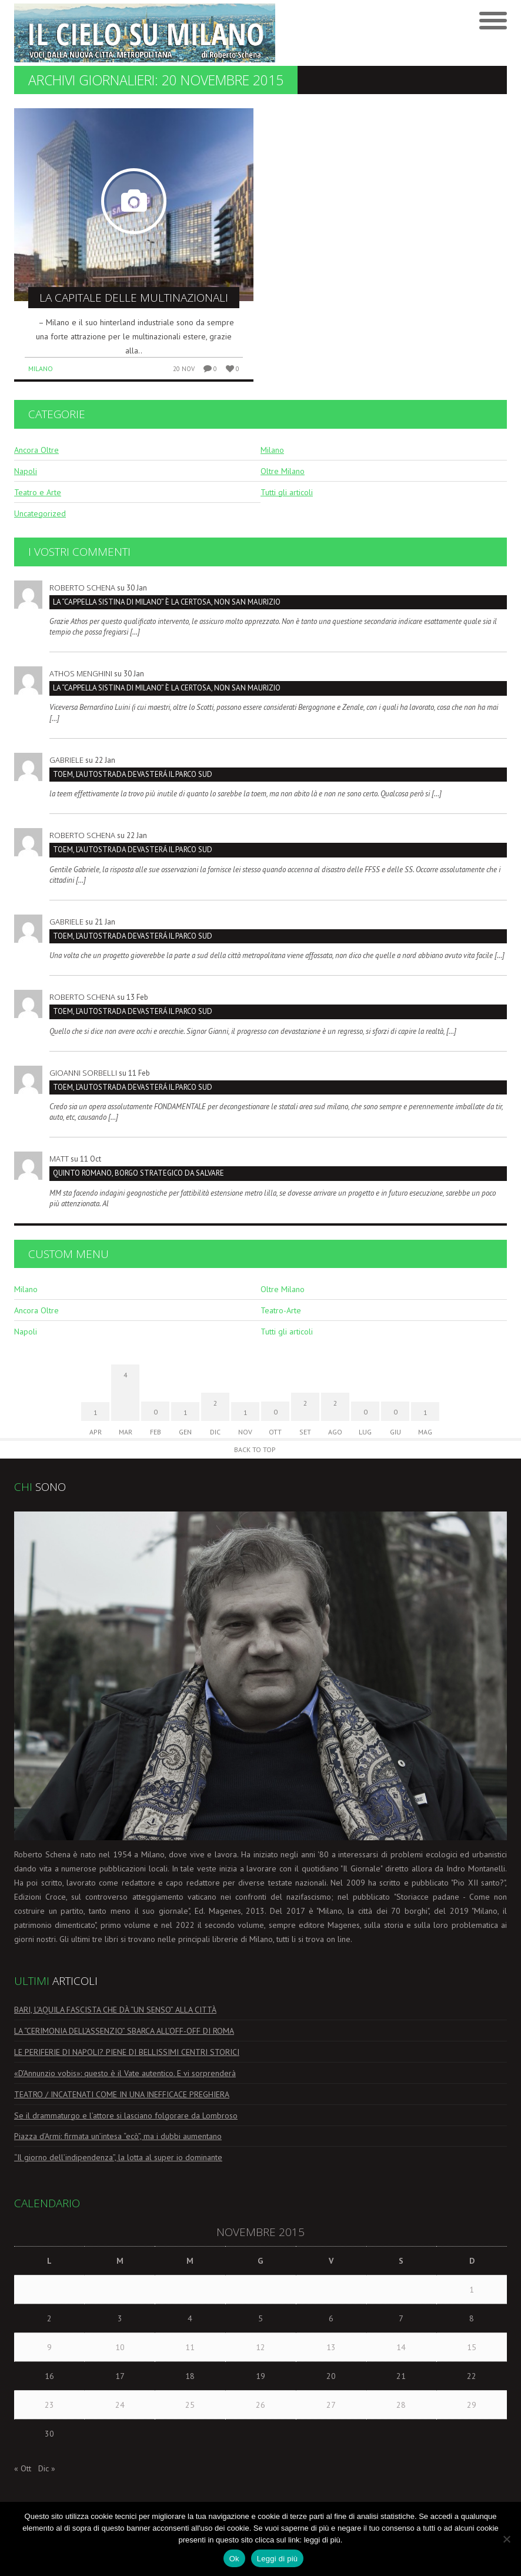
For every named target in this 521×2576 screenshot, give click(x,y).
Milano (40, 368)
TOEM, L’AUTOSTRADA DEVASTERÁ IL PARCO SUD (132, 774)
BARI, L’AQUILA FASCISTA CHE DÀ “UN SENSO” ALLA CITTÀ (115, 2009)
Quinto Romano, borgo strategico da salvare (138, 1173)
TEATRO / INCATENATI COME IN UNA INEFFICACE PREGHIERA (121, 2094)
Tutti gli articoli (286, 492)
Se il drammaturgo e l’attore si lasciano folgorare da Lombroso (126, 2115)
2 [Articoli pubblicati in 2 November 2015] (49, 2318)
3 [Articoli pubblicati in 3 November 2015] (120, 2318)
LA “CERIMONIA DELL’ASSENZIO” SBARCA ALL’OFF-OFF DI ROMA (124, 2031)
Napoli (25, 471)
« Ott (22, 2468)
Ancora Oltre (36, 450)
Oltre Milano (282, 471)
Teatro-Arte (280, 1310)
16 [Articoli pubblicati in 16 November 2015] (49, 2376)
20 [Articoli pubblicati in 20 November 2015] (331, 2376)
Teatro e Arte (37, 492)
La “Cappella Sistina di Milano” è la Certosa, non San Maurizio (166, 602)
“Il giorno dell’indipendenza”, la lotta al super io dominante (118, 2157)
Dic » (46, 2468)
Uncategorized (40, 513)
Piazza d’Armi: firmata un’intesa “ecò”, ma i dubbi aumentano (118, 2136)
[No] (506, 2539)
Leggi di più (277, 2558)
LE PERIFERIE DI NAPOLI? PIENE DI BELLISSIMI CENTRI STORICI (126, 2052)
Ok (234, 2558)
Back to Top (255, 1449)
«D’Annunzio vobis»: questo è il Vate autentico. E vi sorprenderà (125, 2073)
